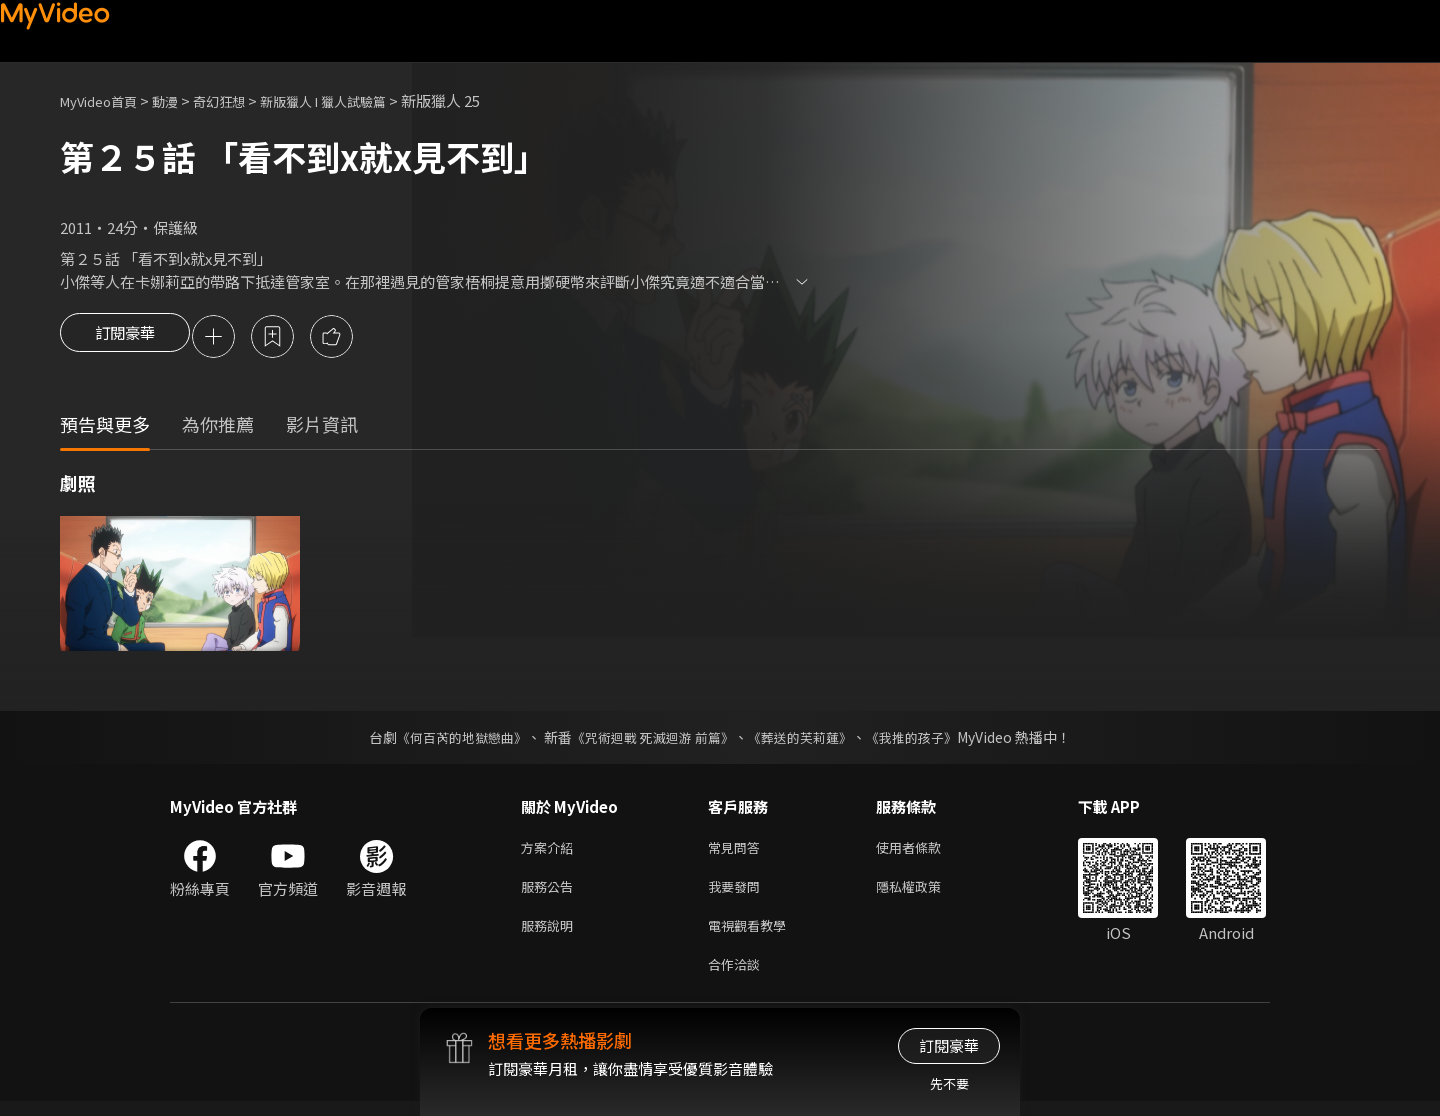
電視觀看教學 (753, 935)
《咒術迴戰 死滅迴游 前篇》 (651, 740)
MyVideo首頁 (105, 100)
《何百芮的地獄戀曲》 (449, 740)
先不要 (949, 1083)
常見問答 (738, 851)
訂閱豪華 (125, 338)
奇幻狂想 (241, 100)
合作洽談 (738, 977)
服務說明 (551, 935)
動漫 (181, 100)
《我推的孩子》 (927, 740)
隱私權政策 (925, 893)
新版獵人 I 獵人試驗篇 (359, 100)
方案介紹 (551, 851)
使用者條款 (925, 851)
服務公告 (551, 893)
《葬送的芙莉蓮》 (808, 740)
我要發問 (738, 893)
